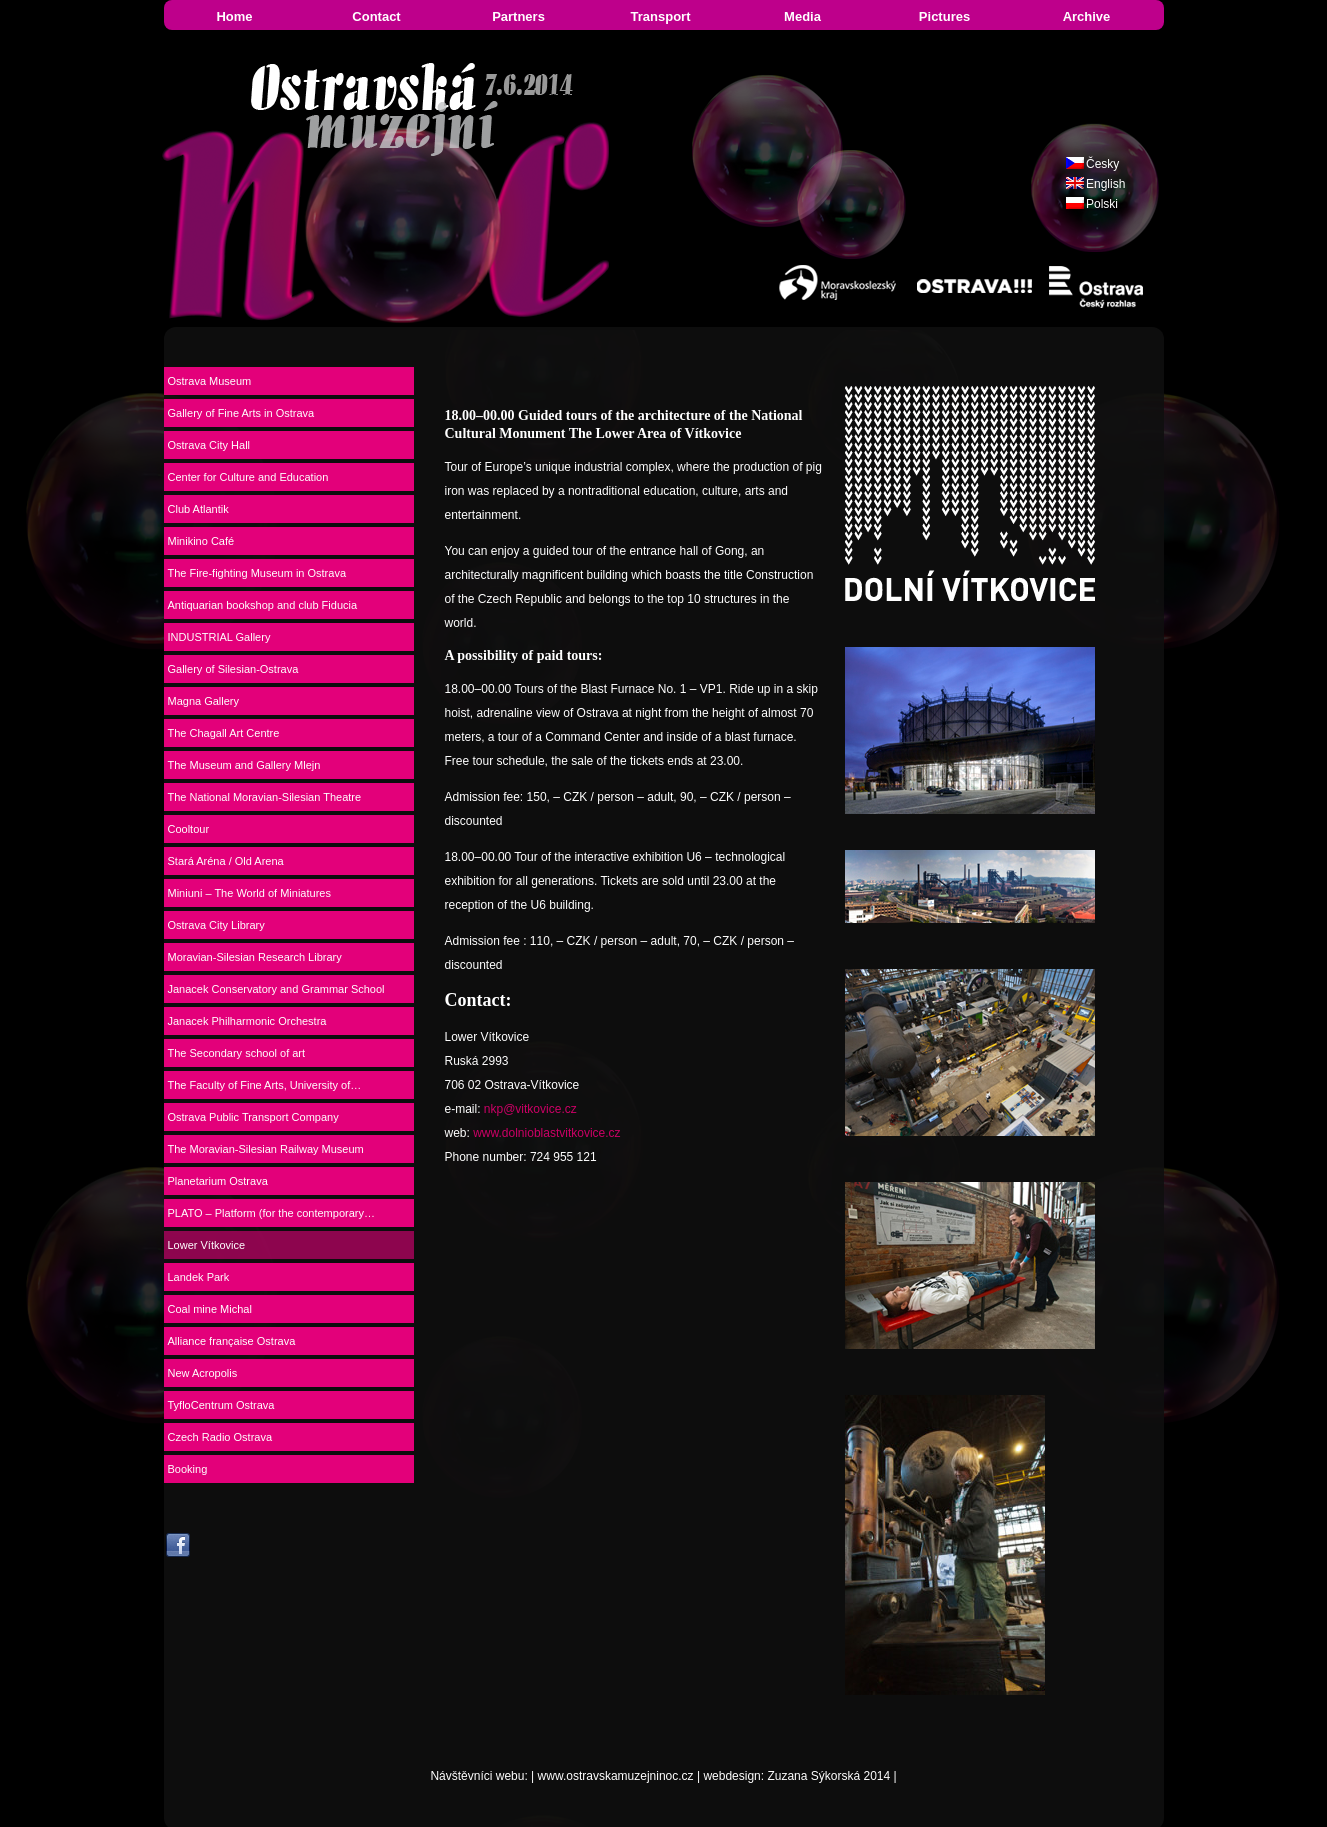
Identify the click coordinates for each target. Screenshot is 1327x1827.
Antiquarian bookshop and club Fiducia (263, 605)
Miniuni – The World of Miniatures (249, 893)
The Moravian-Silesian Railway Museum (266, 1149)
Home (234, 16)
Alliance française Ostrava (232, 1341)
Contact (376, 16)
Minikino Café (201, 541)
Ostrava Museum (210, 381)
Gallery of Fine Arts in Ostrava (241, 413)
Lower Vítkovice (207, 1245)
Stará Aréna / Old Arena (226, 861)
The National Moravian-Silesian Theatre (265, 797)
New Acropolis (203, 1373)
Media (802, 16)
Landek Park (199, 1277)
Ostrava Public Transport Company (253, 1117)
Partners (518, 16)
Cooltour (189, 829)
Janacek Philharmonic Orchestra (247, 1021)
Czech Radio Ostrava (220, 1437)
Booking (188, 1469)
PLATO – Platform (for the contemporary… (271, 1213)
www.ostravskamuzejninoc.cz (616, 1776)
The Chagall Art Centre (224, 733)
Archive (1087, 16)
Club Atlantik (198, 509)
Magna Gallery (204, 701)
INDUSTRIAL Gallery (219, 637)
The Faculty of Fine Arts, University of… (265, 1085)
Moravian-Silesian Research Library (255, 957)
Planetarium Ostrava (218, 1181)
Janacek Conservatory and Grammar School (276, 989)
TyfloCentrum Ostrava (221, 1405)
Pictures (944, 16)
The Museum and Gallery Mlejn (244, 765)
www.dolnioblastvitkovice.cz (546, 1133)
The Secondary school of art (237, 1053)
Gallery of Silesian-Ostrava (233, 669)
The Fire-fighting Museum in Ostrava (257, 573)
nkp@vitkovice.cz (530, 1109)
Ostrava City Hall (209, 445)
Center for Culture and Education (248, 477)
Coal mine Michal (210, 1309)
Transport (661, 16)
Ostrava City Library (216, 925)
